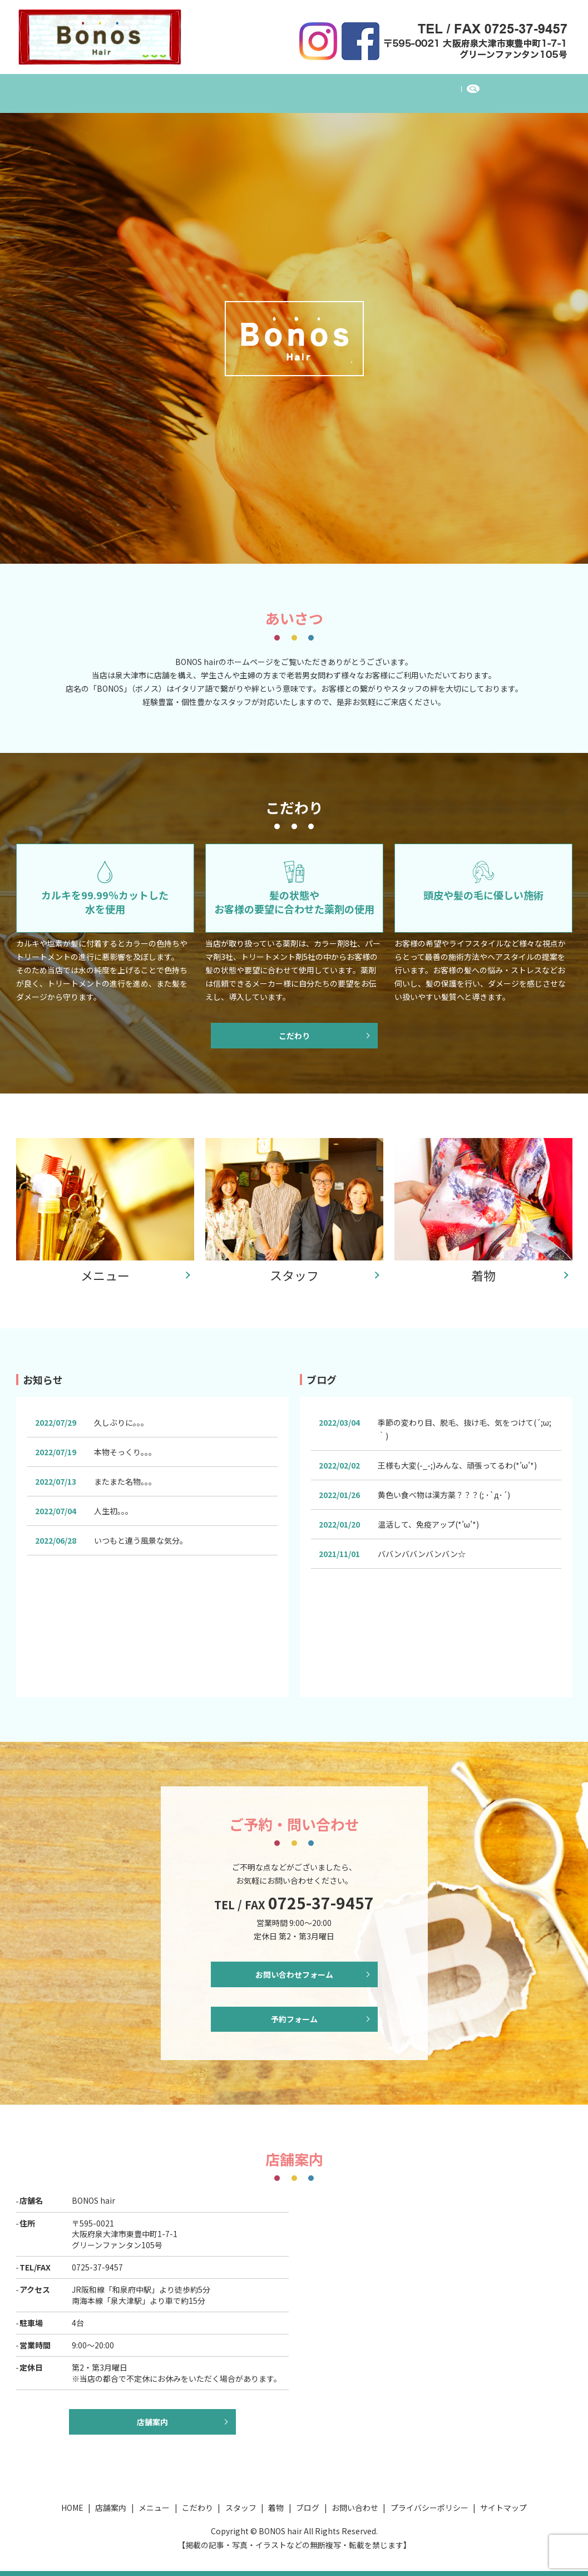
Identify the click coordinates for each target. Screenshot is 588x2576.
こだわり (254, 87)
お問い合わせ (457, 87)
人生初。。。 (113, 1503)
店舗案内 (145, 87)
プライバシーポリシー (429, 2507)
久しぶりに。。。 (121, 1415)
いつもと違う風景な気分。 (140, 1533)
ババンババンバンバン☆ (422, 1546)
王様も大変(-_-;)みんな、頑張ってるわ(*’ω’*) (457, 1458)
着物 (356, 87)
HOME (96, 87)
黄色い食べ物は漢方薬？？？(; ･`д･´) (444, 1487)
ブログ (399, 87)
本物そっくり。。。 (125, 1444)
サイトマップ (503, 2507)
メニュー (200, 87)
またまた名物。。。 (125, 1474)
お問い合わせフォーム (294, 1968)
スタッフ (309, 87)
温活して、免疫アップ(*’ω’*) (429, 1517)
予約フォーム (294, 2016)
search (510, 87)
